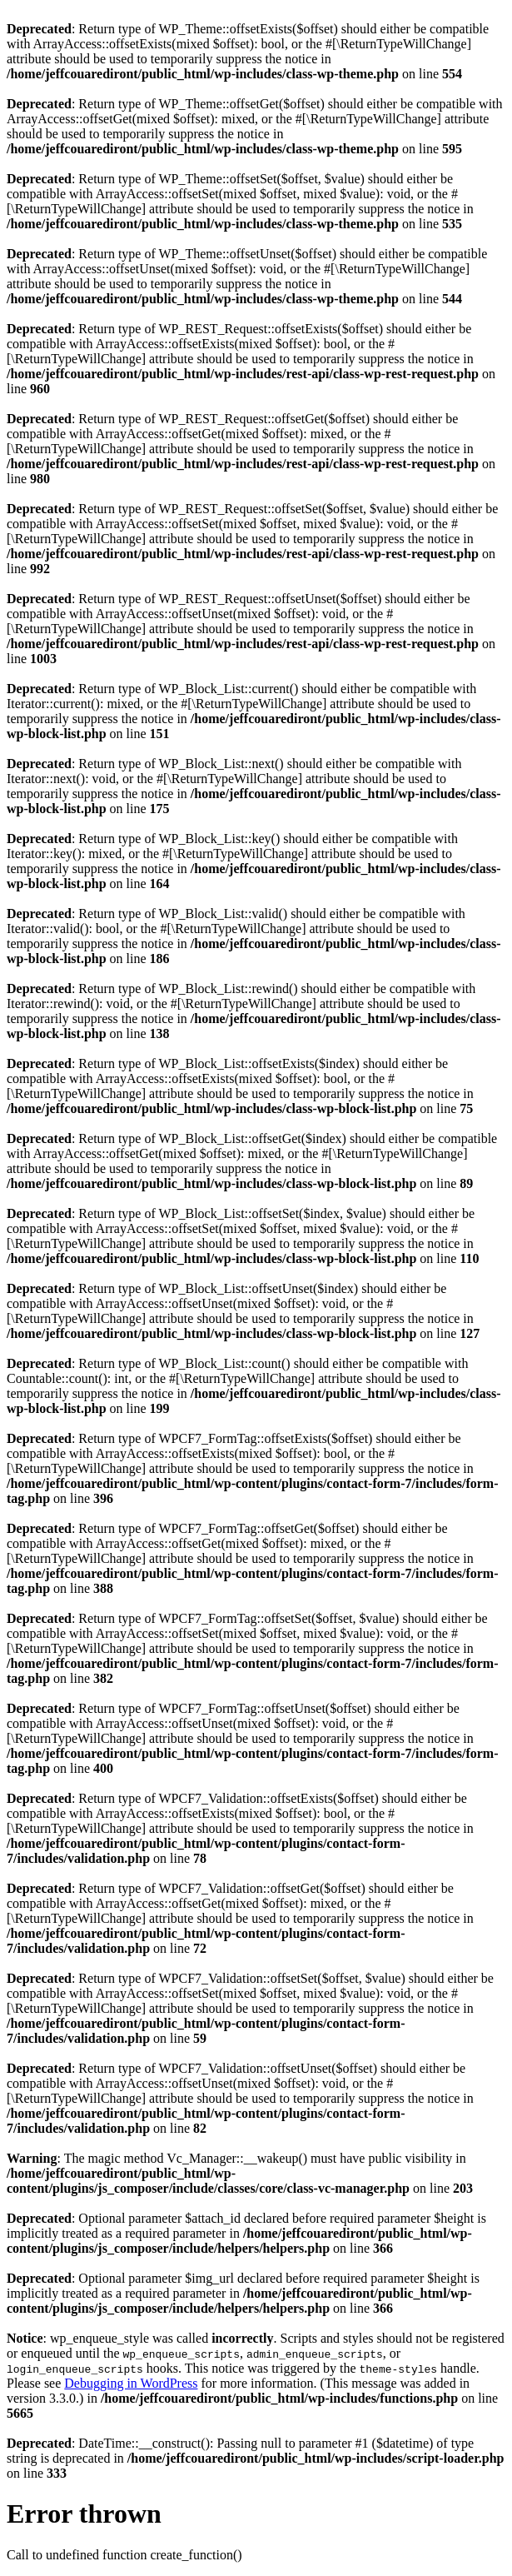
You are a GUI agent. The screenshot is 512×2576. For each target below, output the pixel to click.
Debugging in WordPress (130, 2383)
